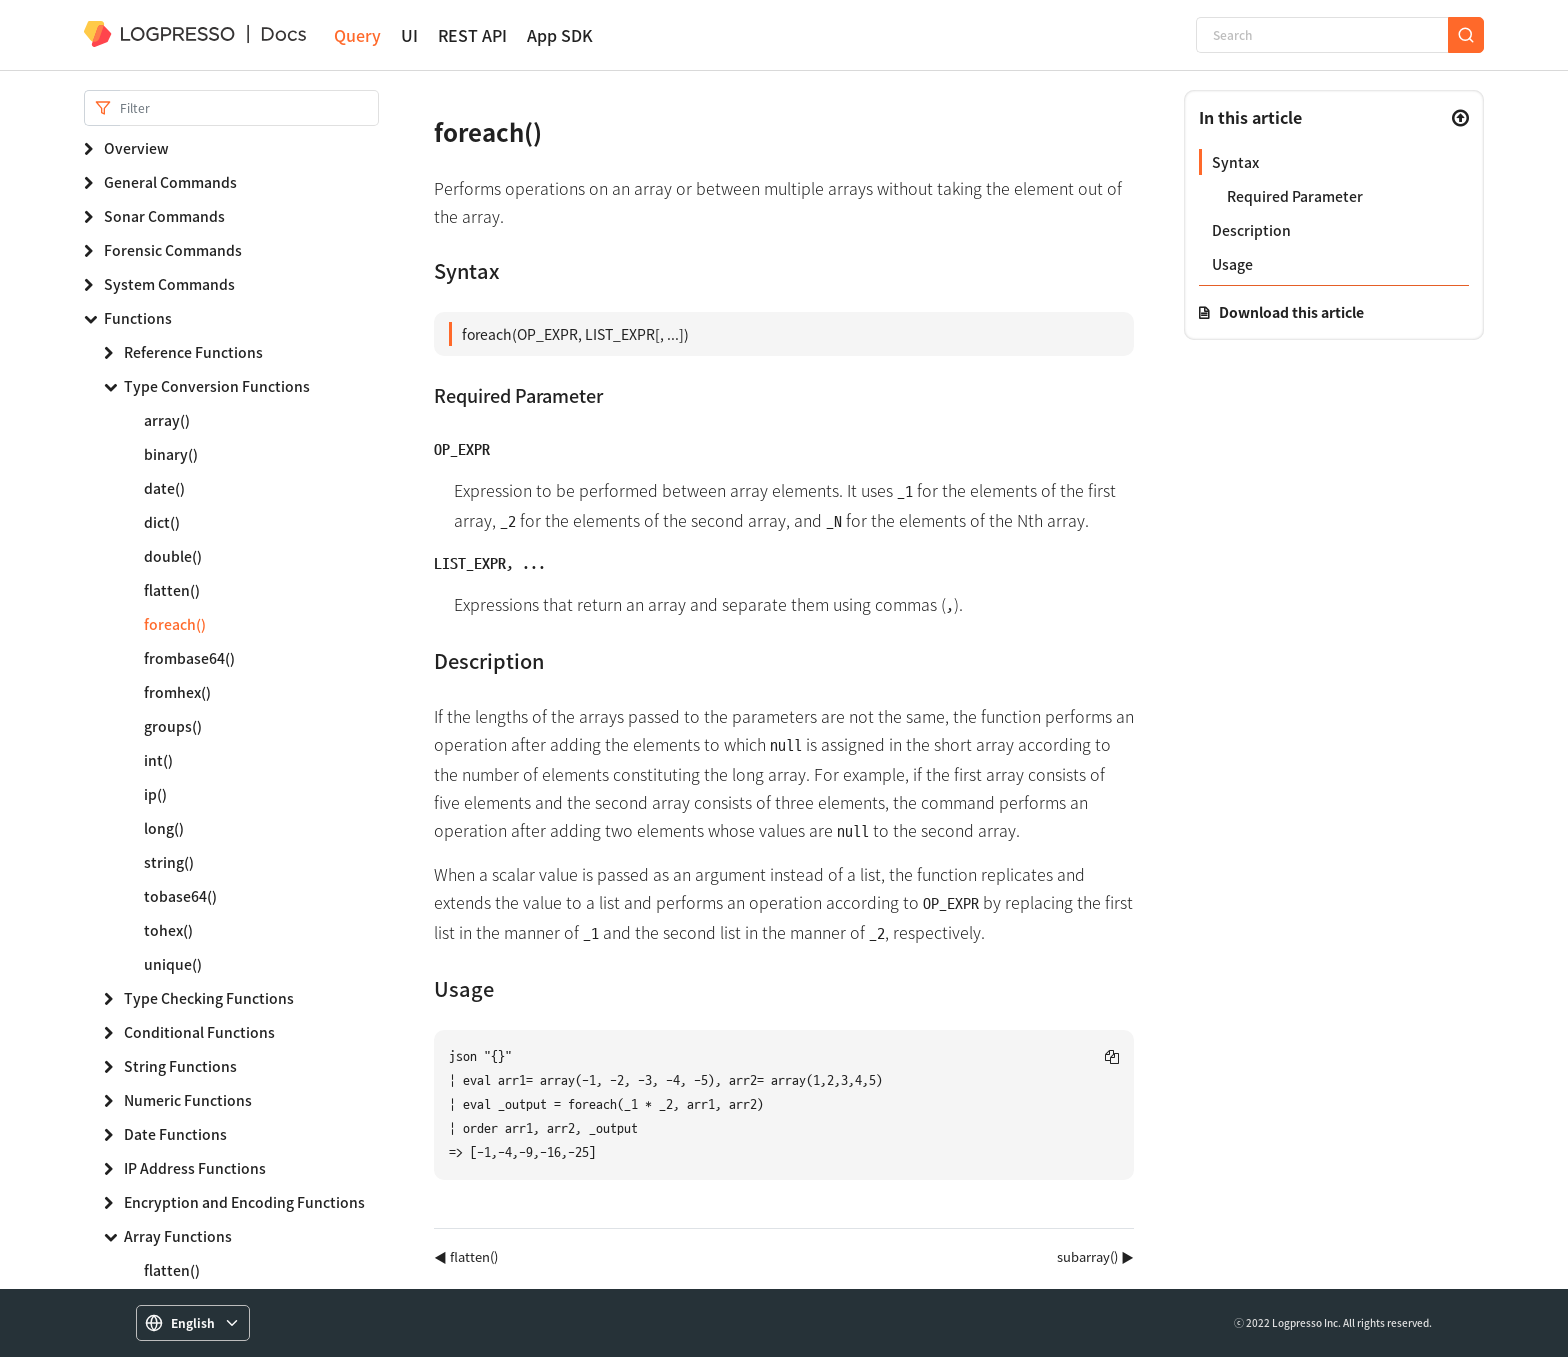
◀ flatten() (466, 1256)
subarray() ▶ (1095, 1256)
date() (164, 488)
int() (158, 760)
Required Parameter (1295, 196)
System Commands (169, 284)
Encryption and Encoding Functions (244, 1202)
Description (1251, 230)
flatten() (172, 590)
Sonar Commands (164, 216)
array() (167, 420)
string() (169, 862)
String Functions (180, 1066)
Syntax (1235, 162)
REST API (472, 35)
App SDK (560, 35)
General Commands (170, 182)
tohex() (168, 930)
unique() (173, 964)
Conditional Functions (199, 1032)
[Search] (1322, 35)
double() (173, 556)
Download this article (1291, 312)
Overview (136, 148)
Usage (1232, 264)
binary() (171, 454)
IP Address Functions (195, 1168)
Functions (138, 318)
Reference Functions (193, 352)
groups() (173, 726)
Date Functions (175, 1134)
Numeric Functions (188, 1100)
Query (357, 35)
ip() (155, 794)
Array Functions (178, 1236)
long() (164, 828)
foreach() (175, 624)
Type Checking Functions (209, 998)
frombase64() (189, 658)
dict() (162, 522)
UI (409, 35)
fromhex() (177, 692)
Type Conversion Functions (217, 386)
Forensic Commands (173, 250)
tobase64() (180, 896)
